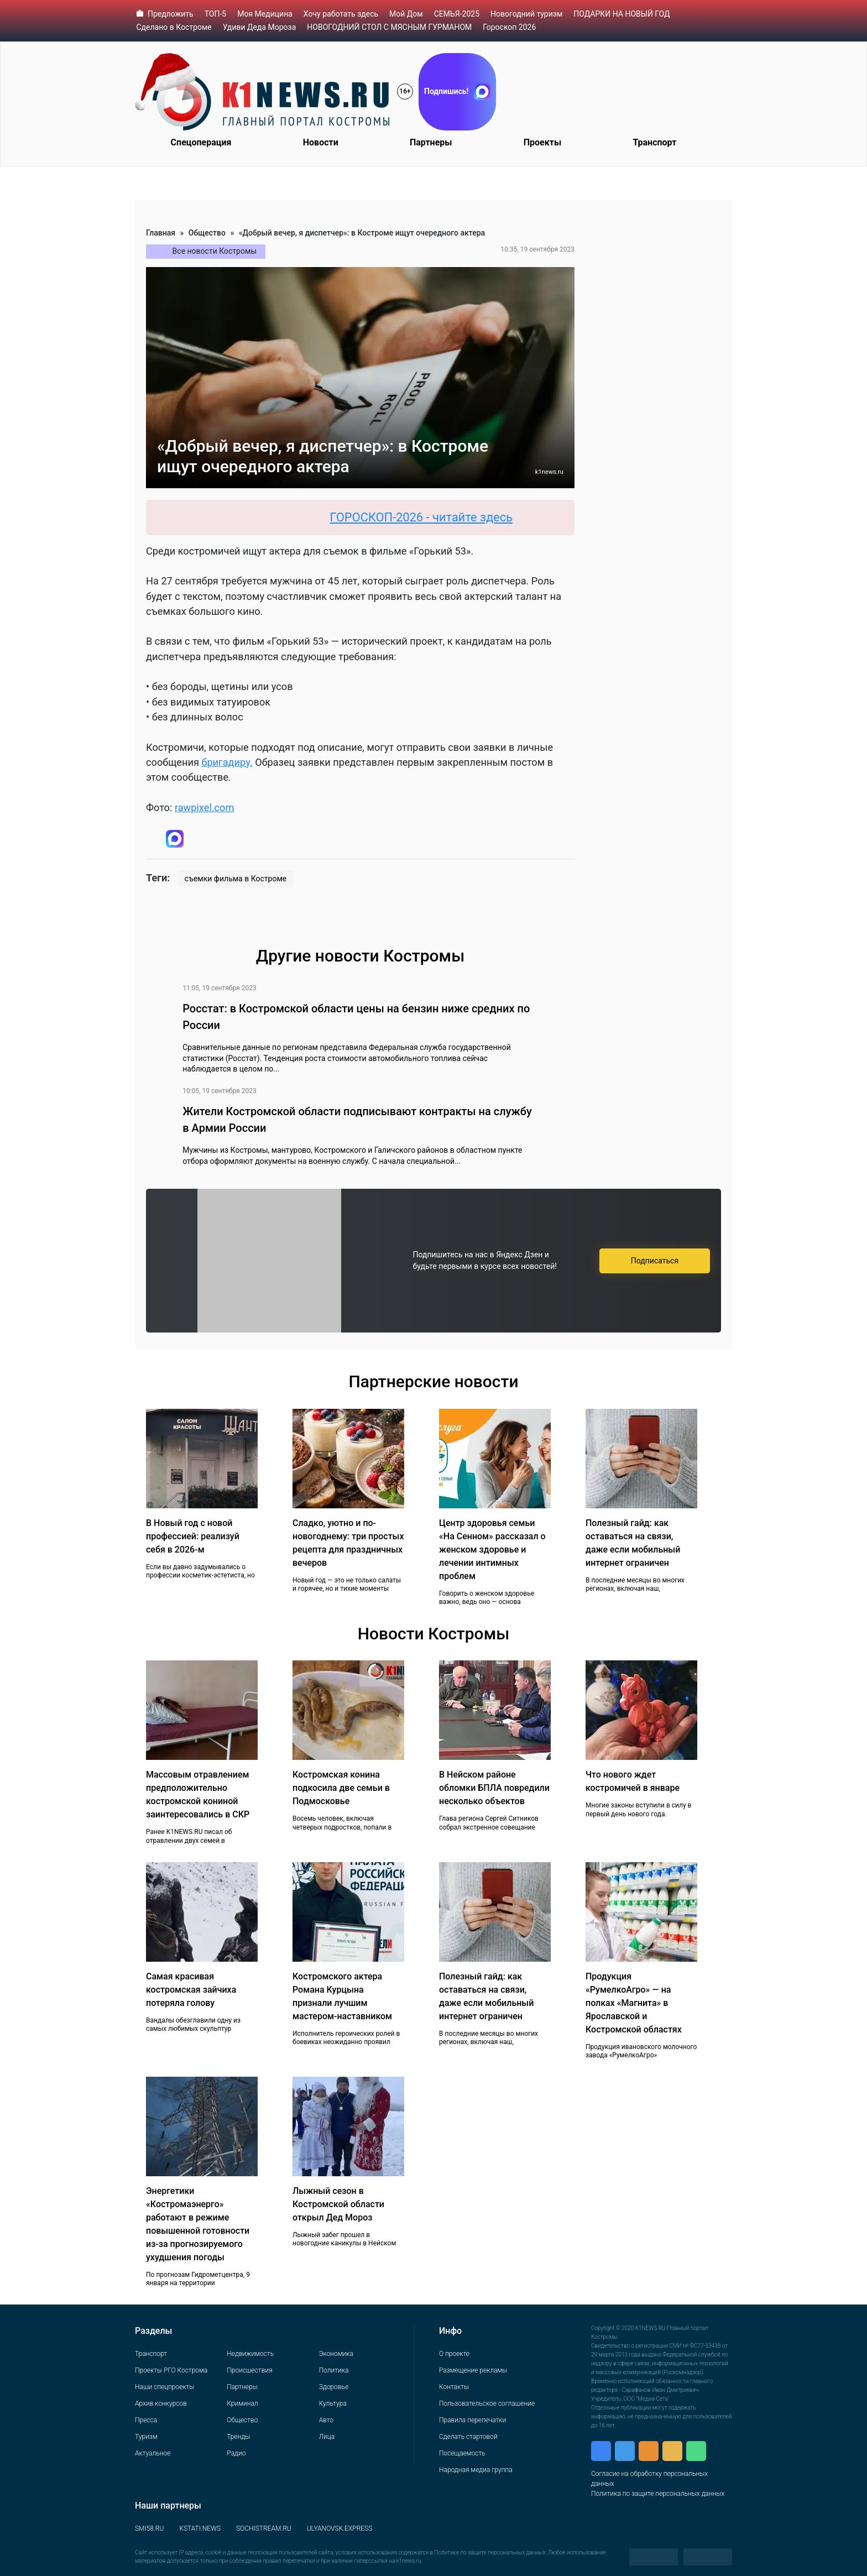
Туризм (146, 2437)
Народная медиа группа (476, 2470)
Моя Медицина (265, 13)
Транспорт (654, 142)
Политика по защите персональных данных (657, 2493)
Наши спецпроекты (164, 2387)
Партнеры (431, 142)
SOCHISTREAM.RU (263, 2528)
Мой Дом (406, 13)
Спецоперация (201, 142)
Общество (207, 232)
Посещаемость (462, 2453)
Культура (333, 2403)
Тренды (238, 2437)
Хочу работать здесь (341, 13)
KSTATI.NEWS (200, 2528)
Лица (327, 2437)
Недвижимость (250, 2354)
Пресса (146, 2420)
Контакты (454, 2387)
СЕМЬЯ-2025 (456, 13)
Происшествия (249, 2370)
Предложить (171, 13)
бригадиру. (226, 762)
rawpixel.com (204, 807)
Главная (160, 232)
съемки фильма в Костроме (235, 878)
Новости (320, 142)
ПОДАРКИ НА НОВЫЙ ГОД (621, 13)
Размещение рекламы (473, 2370)
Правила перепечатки (472, 2420)
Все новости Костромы (215, 251)
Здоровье (333, 2387)
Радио (236, 2453)
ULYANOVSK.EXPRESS (340, 2528)
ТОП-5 (216, 13)
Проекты (542, 142)
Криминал (242, 2403)
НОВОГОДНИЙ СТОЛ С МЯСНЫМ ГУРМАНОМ (389, 27)
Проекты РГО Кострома (171, 2370)
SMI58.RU (149, 2528)
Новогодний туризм (526, 13)
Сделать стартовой (468, 2437)
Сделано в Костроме (174, 27)
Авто (326, 2420)
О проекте (454, 2354)
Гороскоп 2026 (509, 27)
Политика (334, 2370)
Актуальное (152, 2453)
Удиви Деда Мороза (259, 27)
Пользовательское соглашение (487, 2403)
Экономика (336, 2354)
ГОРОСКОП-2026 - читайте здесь (429, 517)
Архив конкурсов (161, 2403)
